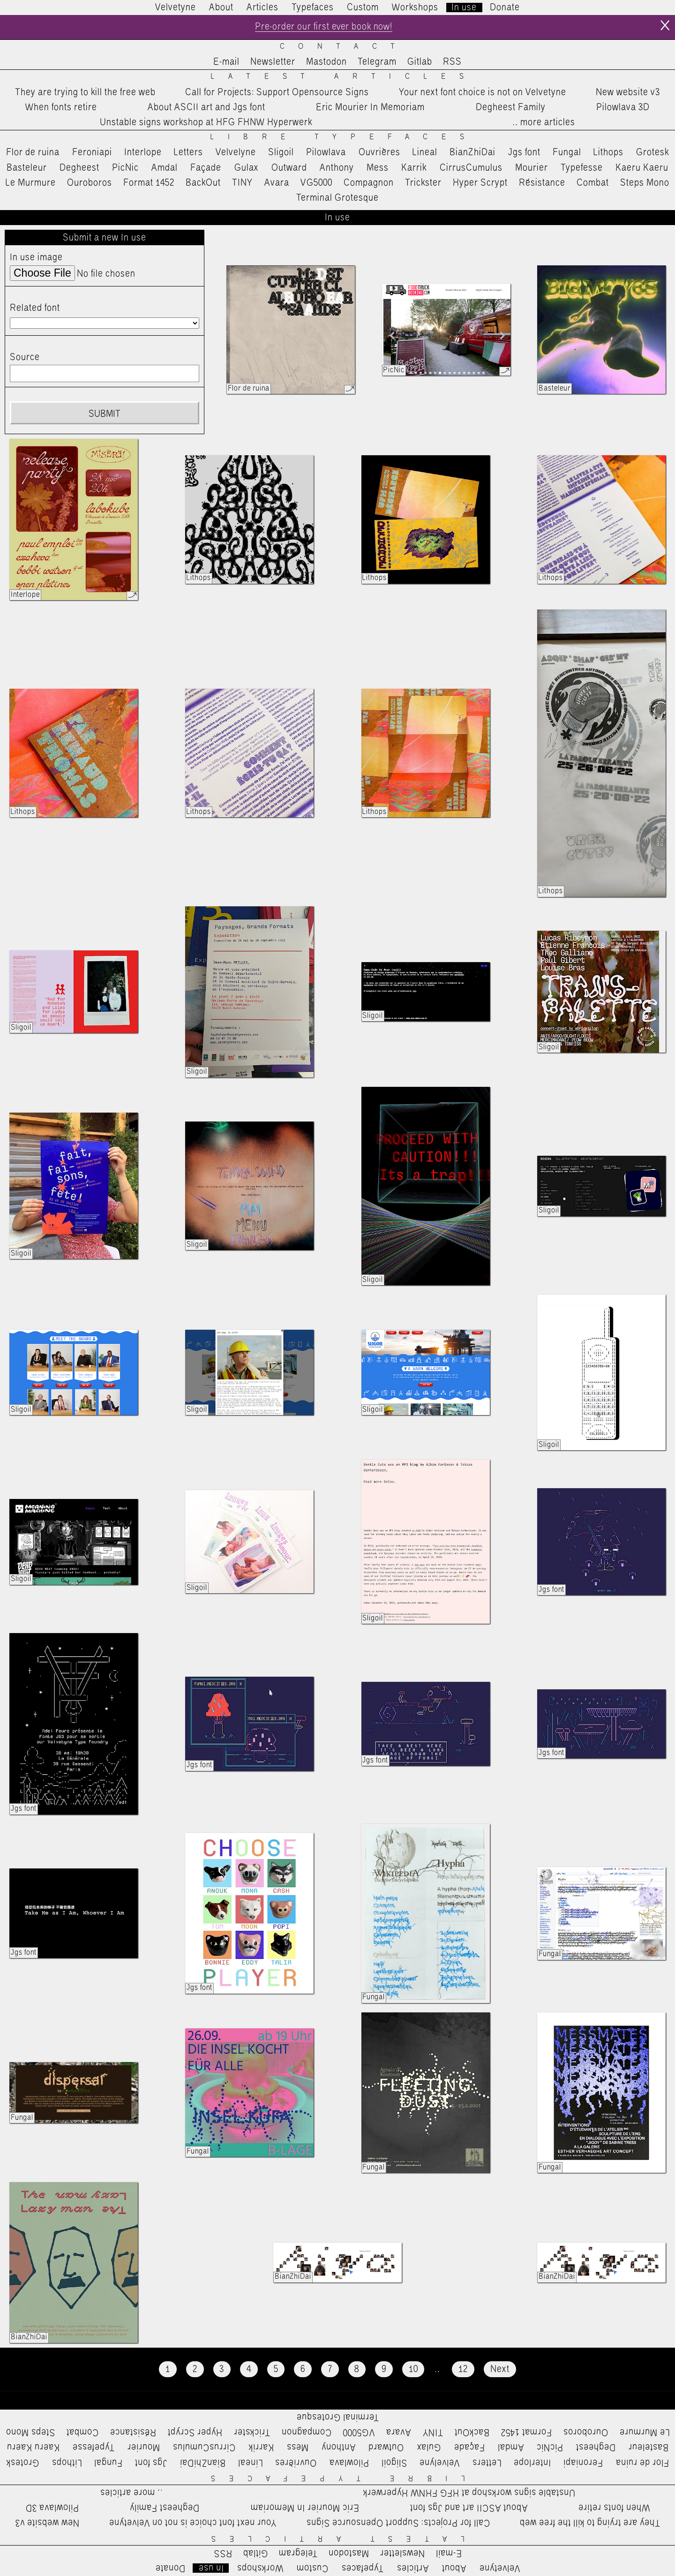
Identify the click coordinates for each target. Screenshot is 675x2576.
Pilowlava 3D (623, 107)
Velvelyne (236, 153)
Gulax (246, 168)
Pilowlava (326, 153)
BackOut (203, 183)
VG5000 (316, 183)
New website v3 (628, 92)
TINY (242, 183)
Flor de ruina (33, 153)
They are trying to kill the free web (85, 92)
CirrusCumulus (471, 168)
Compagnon (369, 183)
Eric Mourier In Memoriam (370, 107)
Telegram (377, 62)
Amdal (164, 168)
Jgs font (524, 153)
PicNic (125, 168)
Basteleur (27, 168)
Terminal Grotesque (337, 198)
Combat (593, 183)
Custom (363, 7)
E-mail (226, 62)
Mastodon (326, 62)
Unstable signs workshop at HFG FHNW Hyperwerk (206, 123)
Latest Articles (344, 77)
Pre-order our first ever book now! (324, 27)
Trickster (423, 183)
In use (464, 7)
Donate (505, 7)
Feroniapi (92, 153)
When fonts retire (61, 107)
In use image (36, 258)
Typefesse (582, 168)
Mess (378, 168)
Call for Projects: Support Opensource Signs (277, 92)
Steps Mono (644, 183)
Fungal (567, 153)
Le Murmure (31, 183)
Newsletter (272, 62)
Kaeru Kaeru (641, 168)
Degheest (79, 168)
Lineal (424, 153)
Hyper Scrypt (480, 183)
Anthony (337, 168)
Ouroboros (89, 183)
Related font (35, 308)
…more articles (543, 123)
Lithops (608, 153)
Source (25, 357)
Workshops (415, 7)
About (221, 7)
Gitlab (419, 62)
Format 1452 (148, 183)
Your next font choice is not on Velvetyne (482, 92)
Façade (205, 168)
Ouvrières (379, 153)
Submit (104, 414)
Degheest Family (511, 107)
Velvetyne (175, 7)
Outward (289, 168)
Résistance (542, 183)
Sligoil (281, 153)
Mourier (531, 168)
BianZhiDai (472, 153)
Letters (188, 153)
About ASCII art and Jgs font (206, 107)
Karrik (414, 168)
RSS (452, 62)
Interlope (143, 153)
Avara (276, 183)
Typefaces (313, 7)
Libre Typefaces (344, 137)
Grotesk (652, 153)
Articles (262, 7)
